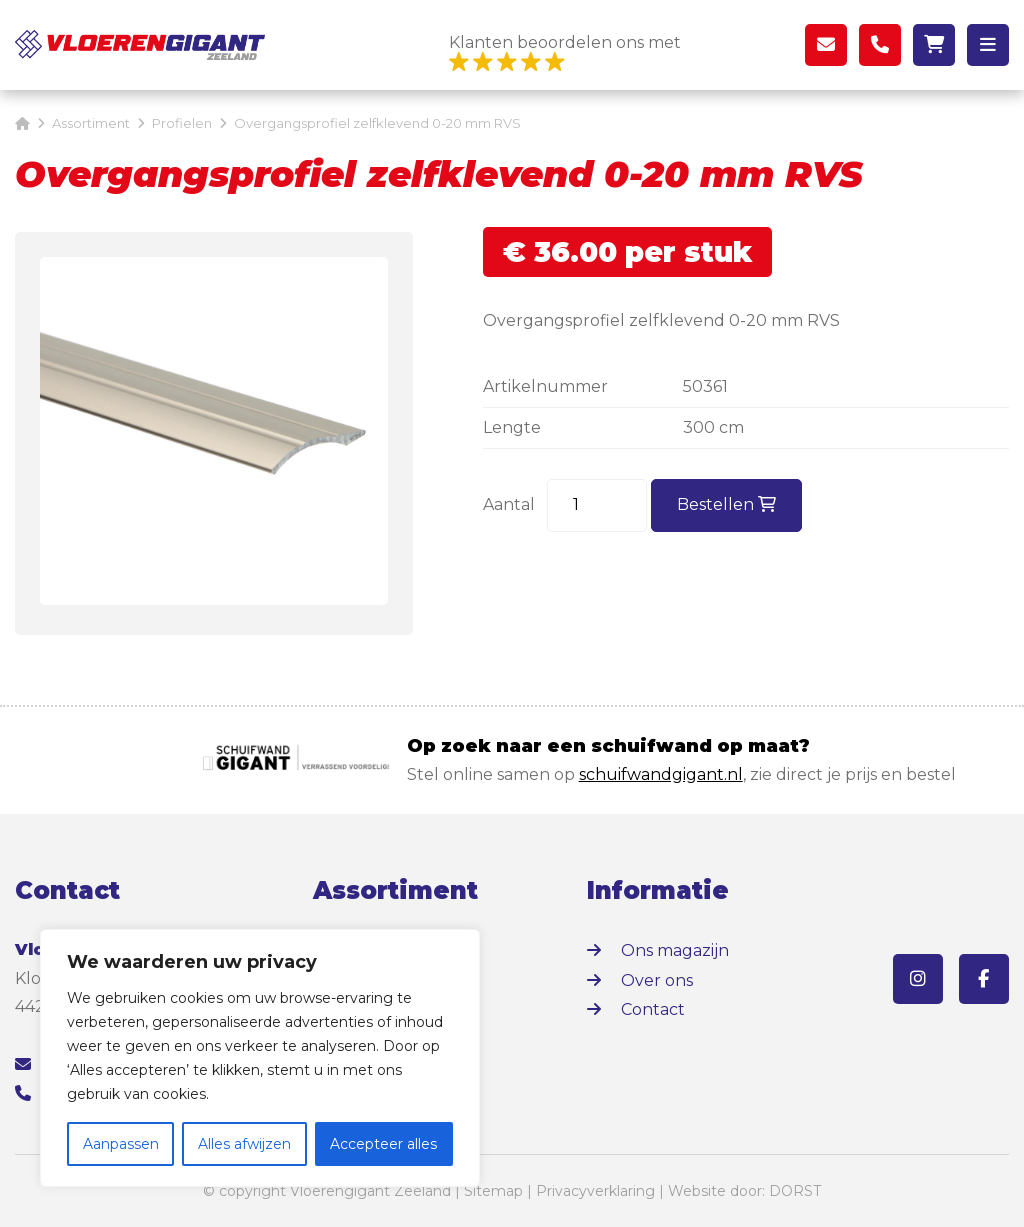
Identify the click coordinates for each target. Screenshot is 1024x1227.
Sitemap (493, 1191)
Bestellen (726, 504)
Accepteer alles (383, 1144)
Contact (653, 1009)
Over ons (657, 980)
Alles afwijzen (244, 1144)
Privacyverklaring (595, 1191)
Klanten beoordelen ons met (565, 54)
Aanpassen (121, 1144)
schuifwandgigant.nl (661, 774)
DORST (795, 1191)
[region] (260, 1058)
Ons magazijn (675, 950)
